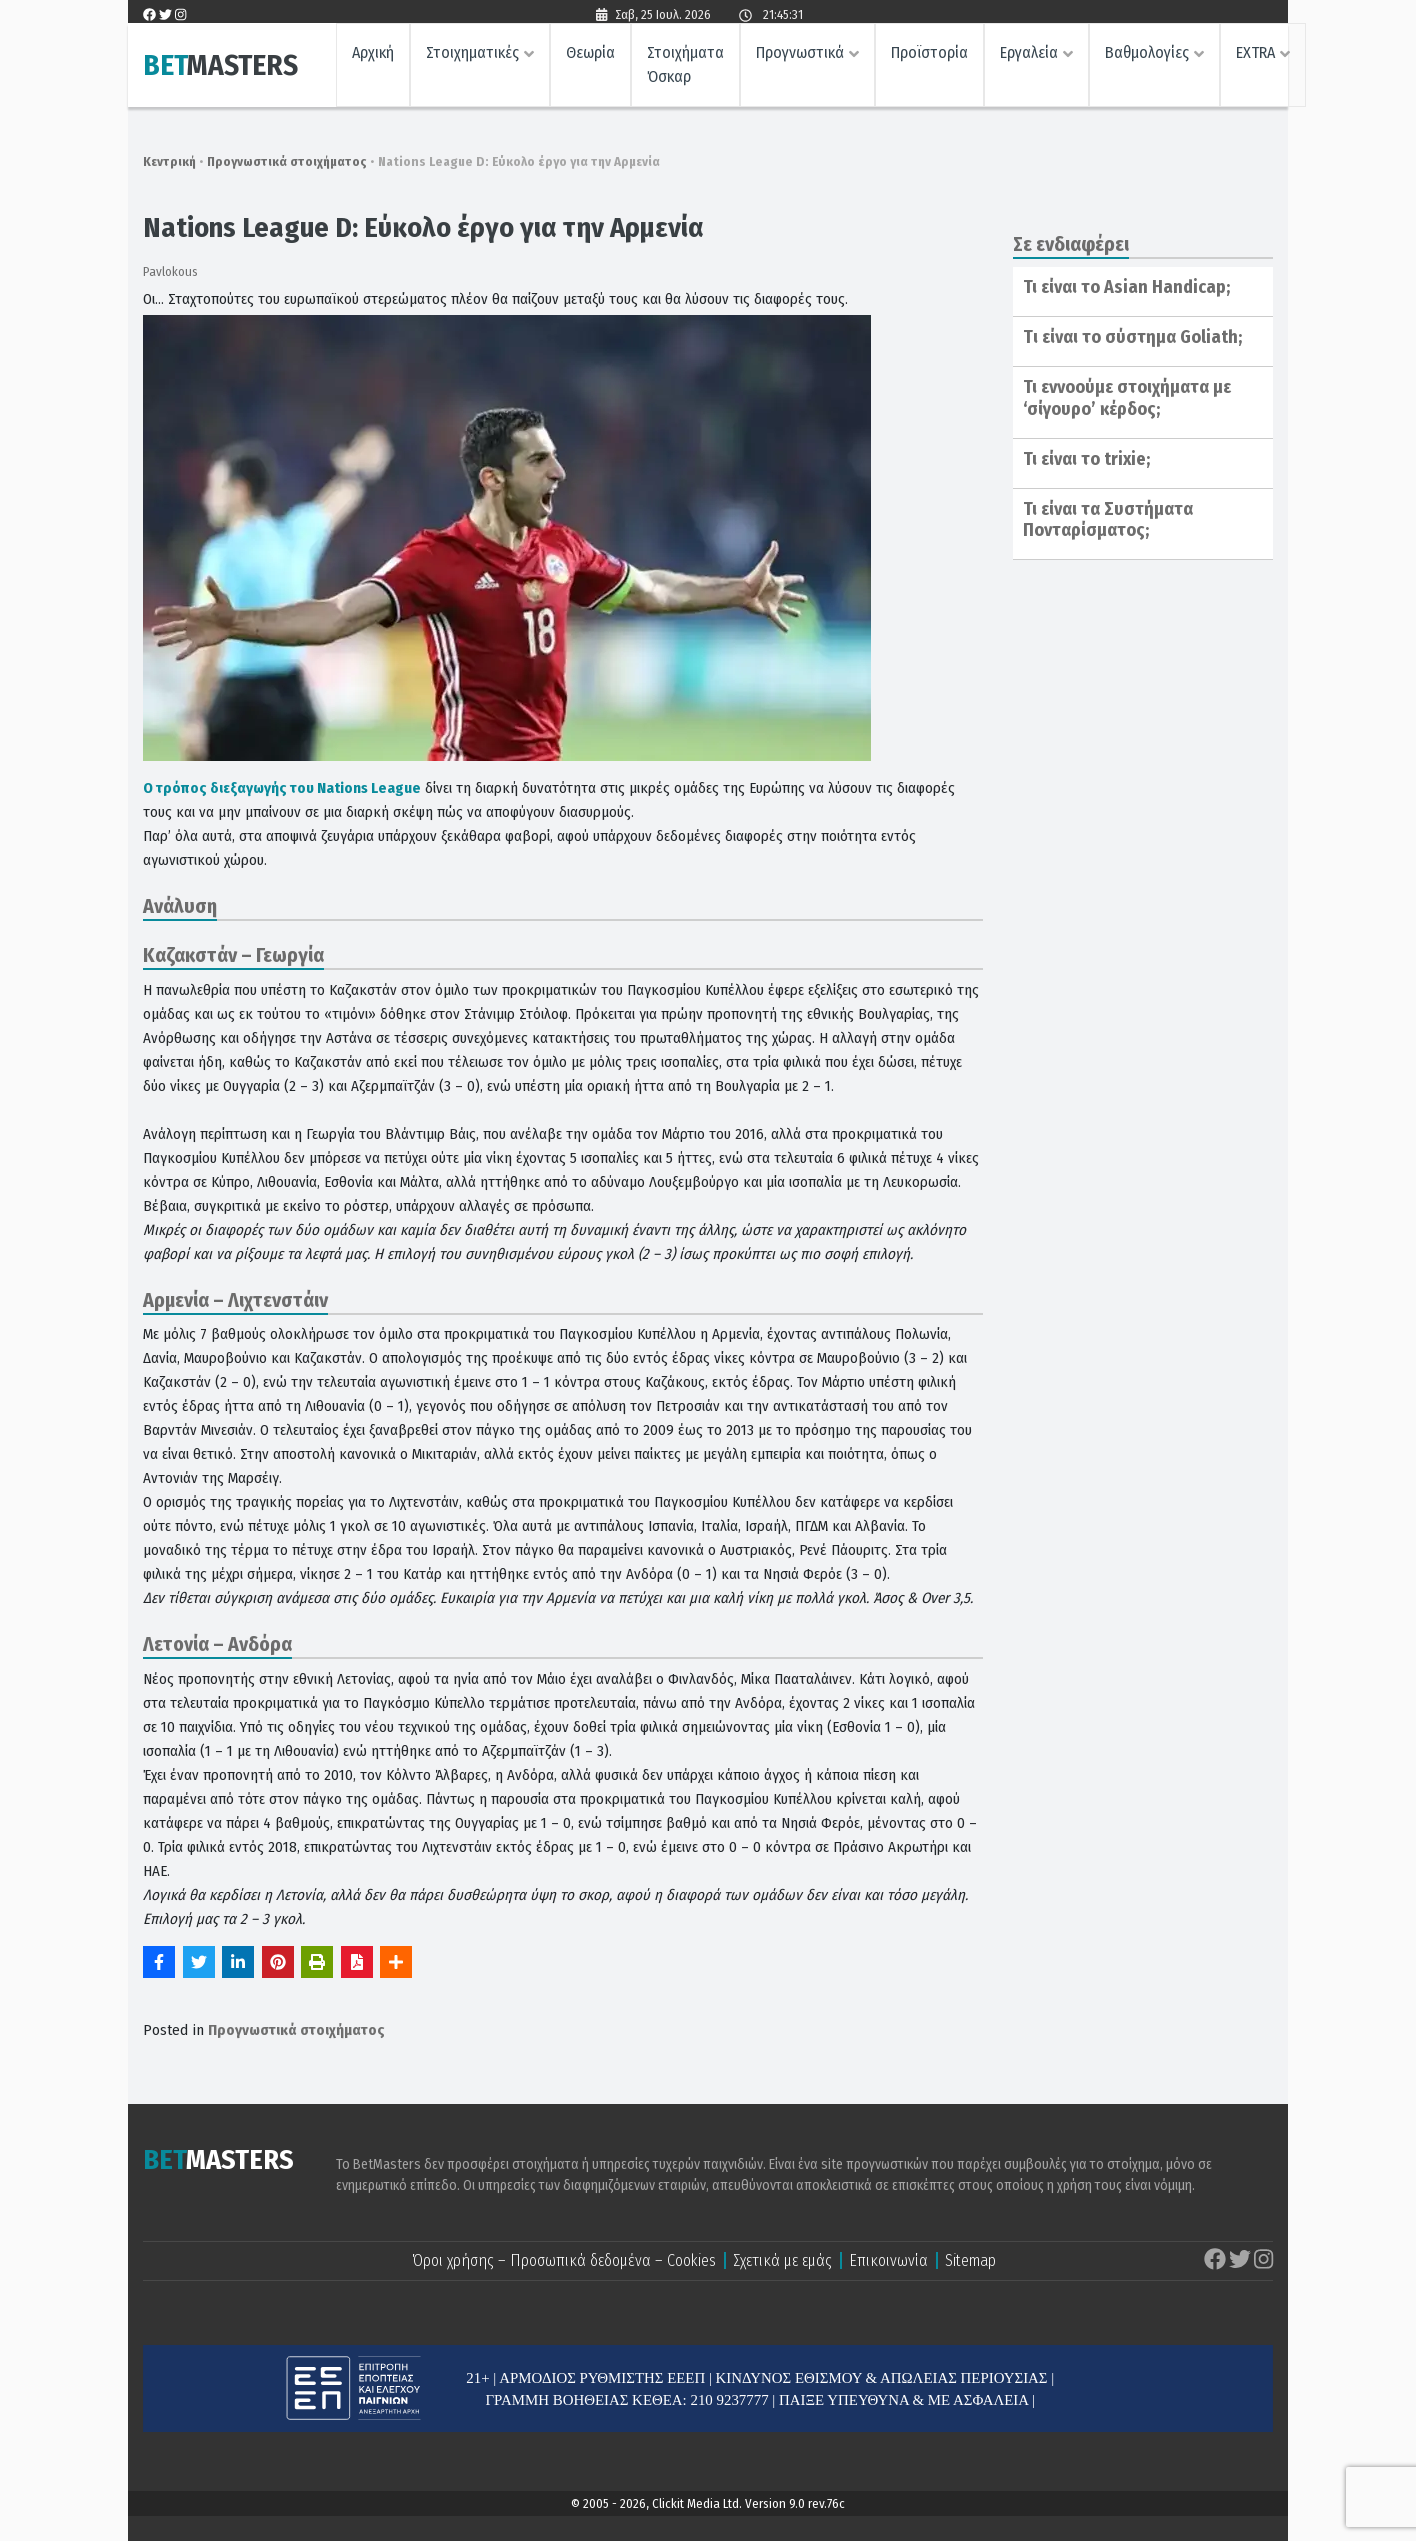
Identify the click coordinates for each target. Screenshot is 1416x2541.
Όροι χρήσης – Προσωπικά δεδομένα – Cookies (564, 2260)
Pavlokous (170, 271)
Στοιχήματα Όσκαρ (685, 67)
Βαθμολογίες (1147, 55)
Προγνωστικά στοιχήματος (287, 161)
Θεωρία (590, 55)
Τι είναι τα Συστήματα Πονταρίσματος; (1108, 520)
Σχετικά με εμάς (782, 2260)
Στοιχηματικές (472, 55)
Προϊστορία (929, 55)
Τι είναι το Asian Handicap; (1126, 287)
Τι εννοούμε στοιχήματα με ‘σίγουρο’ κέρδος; (1127, 398)
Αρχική (373, 55)
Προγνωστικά (800, 55)
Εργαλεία (1029, 55)
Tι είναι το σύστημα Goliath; (1132, 337)
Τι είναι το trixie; (1086, 459)
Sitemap (970, 2260)
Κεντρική (169, 161)
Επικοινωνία (888, 2260)
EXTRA (1255, 55)
